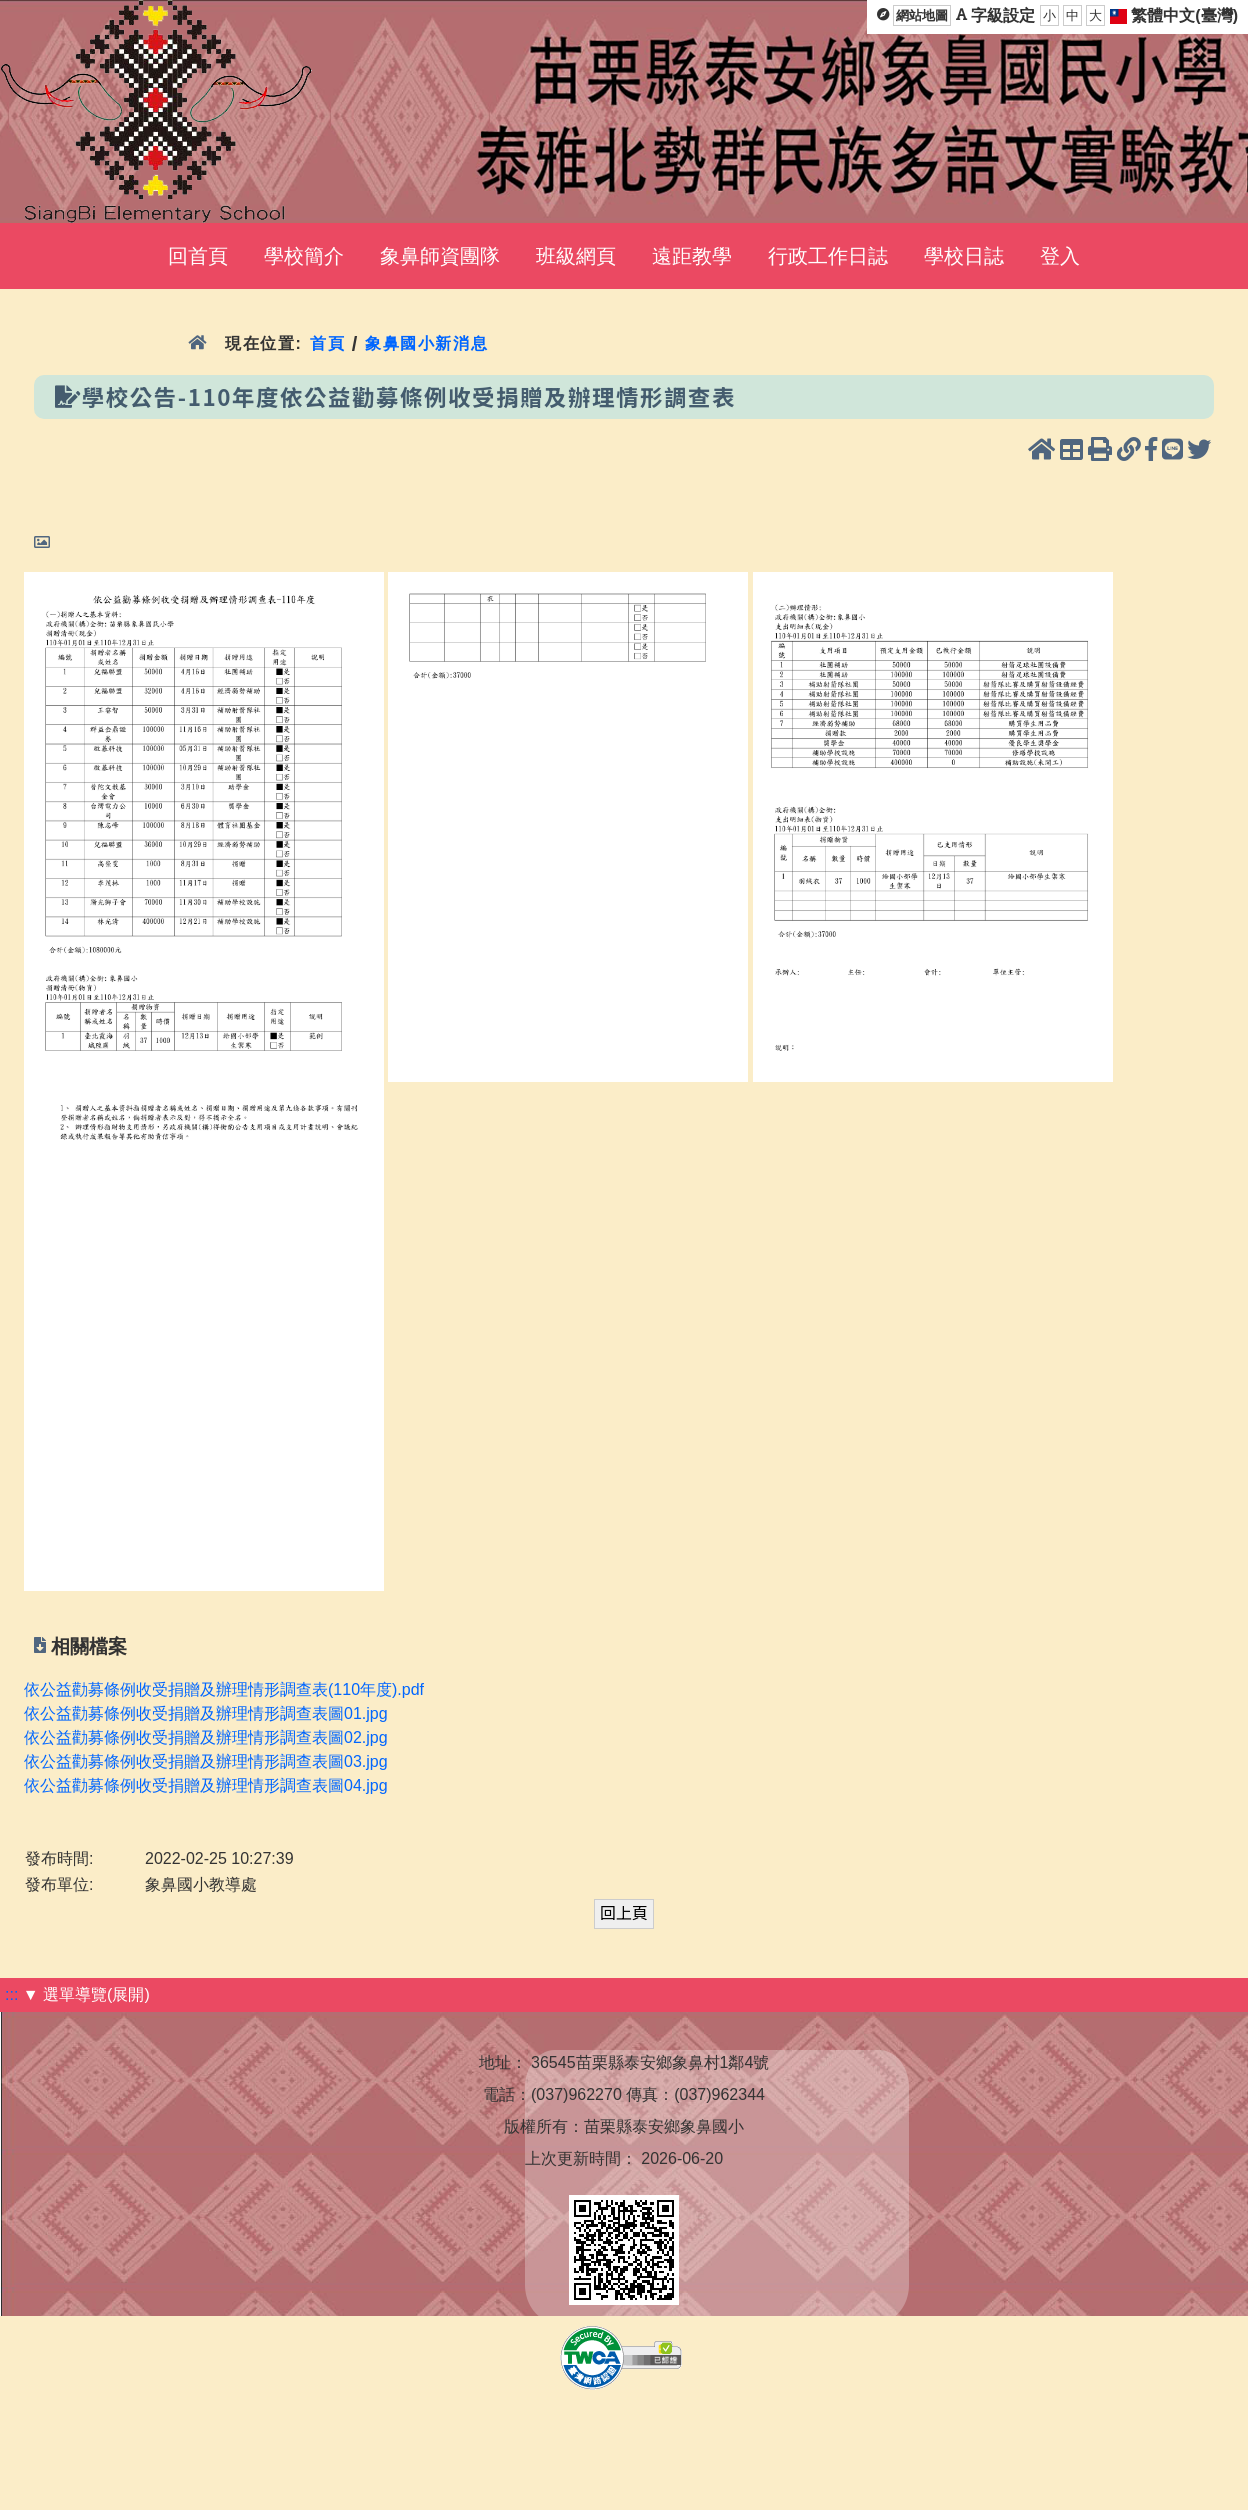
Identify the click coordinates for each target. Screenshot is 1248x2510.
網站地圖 (922, 15)
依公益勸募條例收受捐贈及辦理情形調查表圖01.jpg (206, 1713)
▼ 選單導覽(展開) (86, 1994)
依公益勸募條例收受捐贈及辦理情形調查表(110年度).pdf (224, 1689)
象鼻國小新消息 (426, 343)
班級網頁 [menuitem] (576, 256)
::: (11, 1994)
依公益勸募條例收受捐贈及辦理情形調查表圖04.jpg (206, 1785)
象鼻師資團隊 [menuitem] (440, 256)
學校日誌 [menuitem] (964, 256)
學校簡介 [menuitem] (304, 256)
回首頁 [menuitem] (198, 256)
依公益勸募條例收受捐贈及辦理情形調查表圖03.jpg (206, 1761)
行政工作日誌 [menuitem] (828, 256)
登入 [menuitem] (1060, 256)
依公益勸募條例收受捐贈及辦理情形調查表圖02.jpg (206, 1737)
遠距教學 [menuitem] (692, 256)
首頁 (327, 343)
